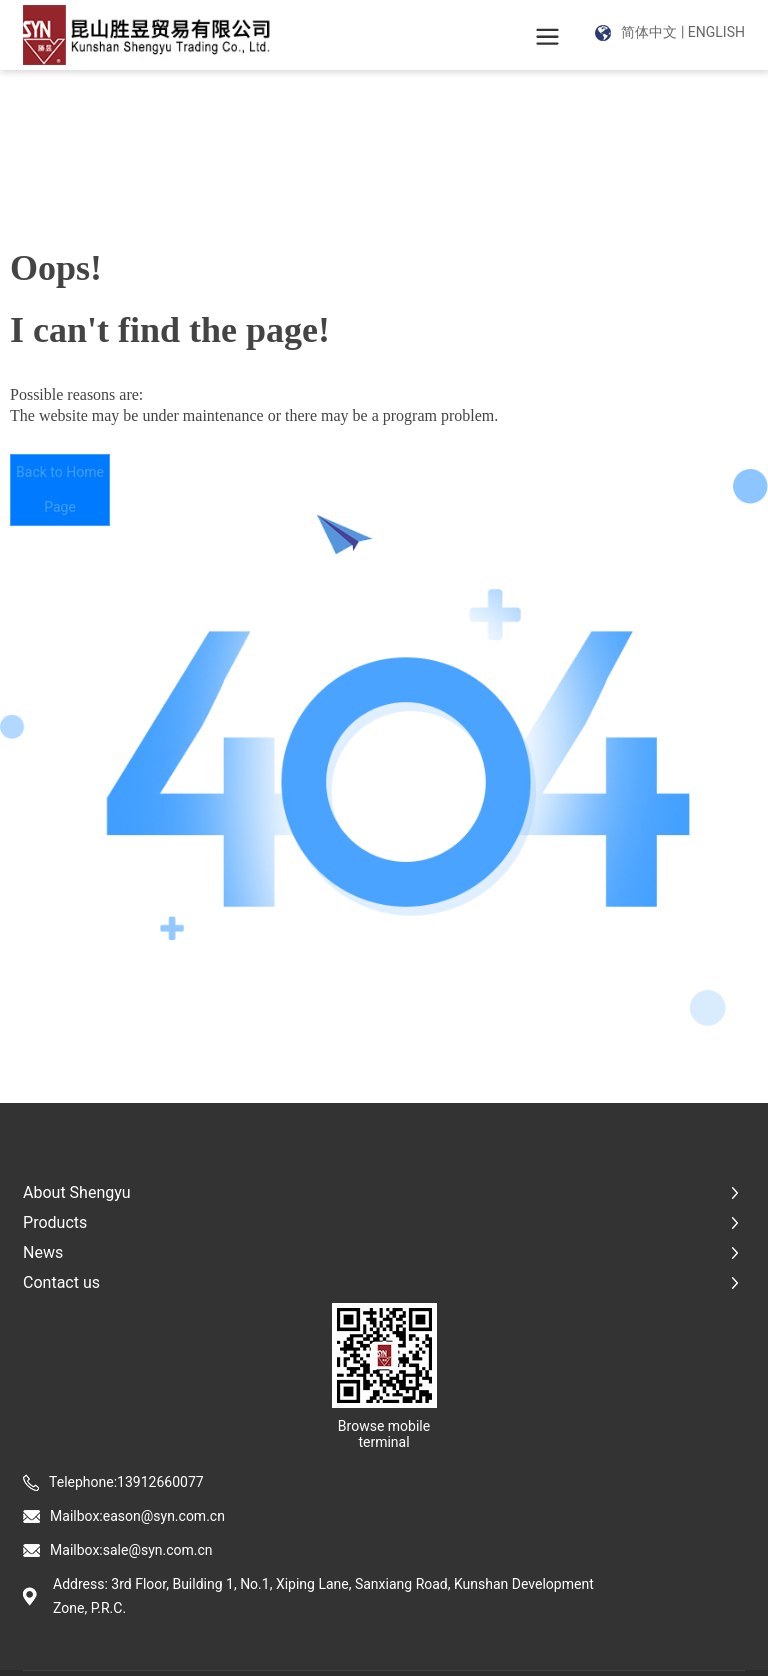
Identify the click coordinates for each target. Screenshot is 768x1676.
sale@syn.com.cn (158, 1550)
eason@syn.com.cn (164, 1516)
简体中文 (649, 32)
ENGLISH (716, 32)
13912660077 (160, 1482)
